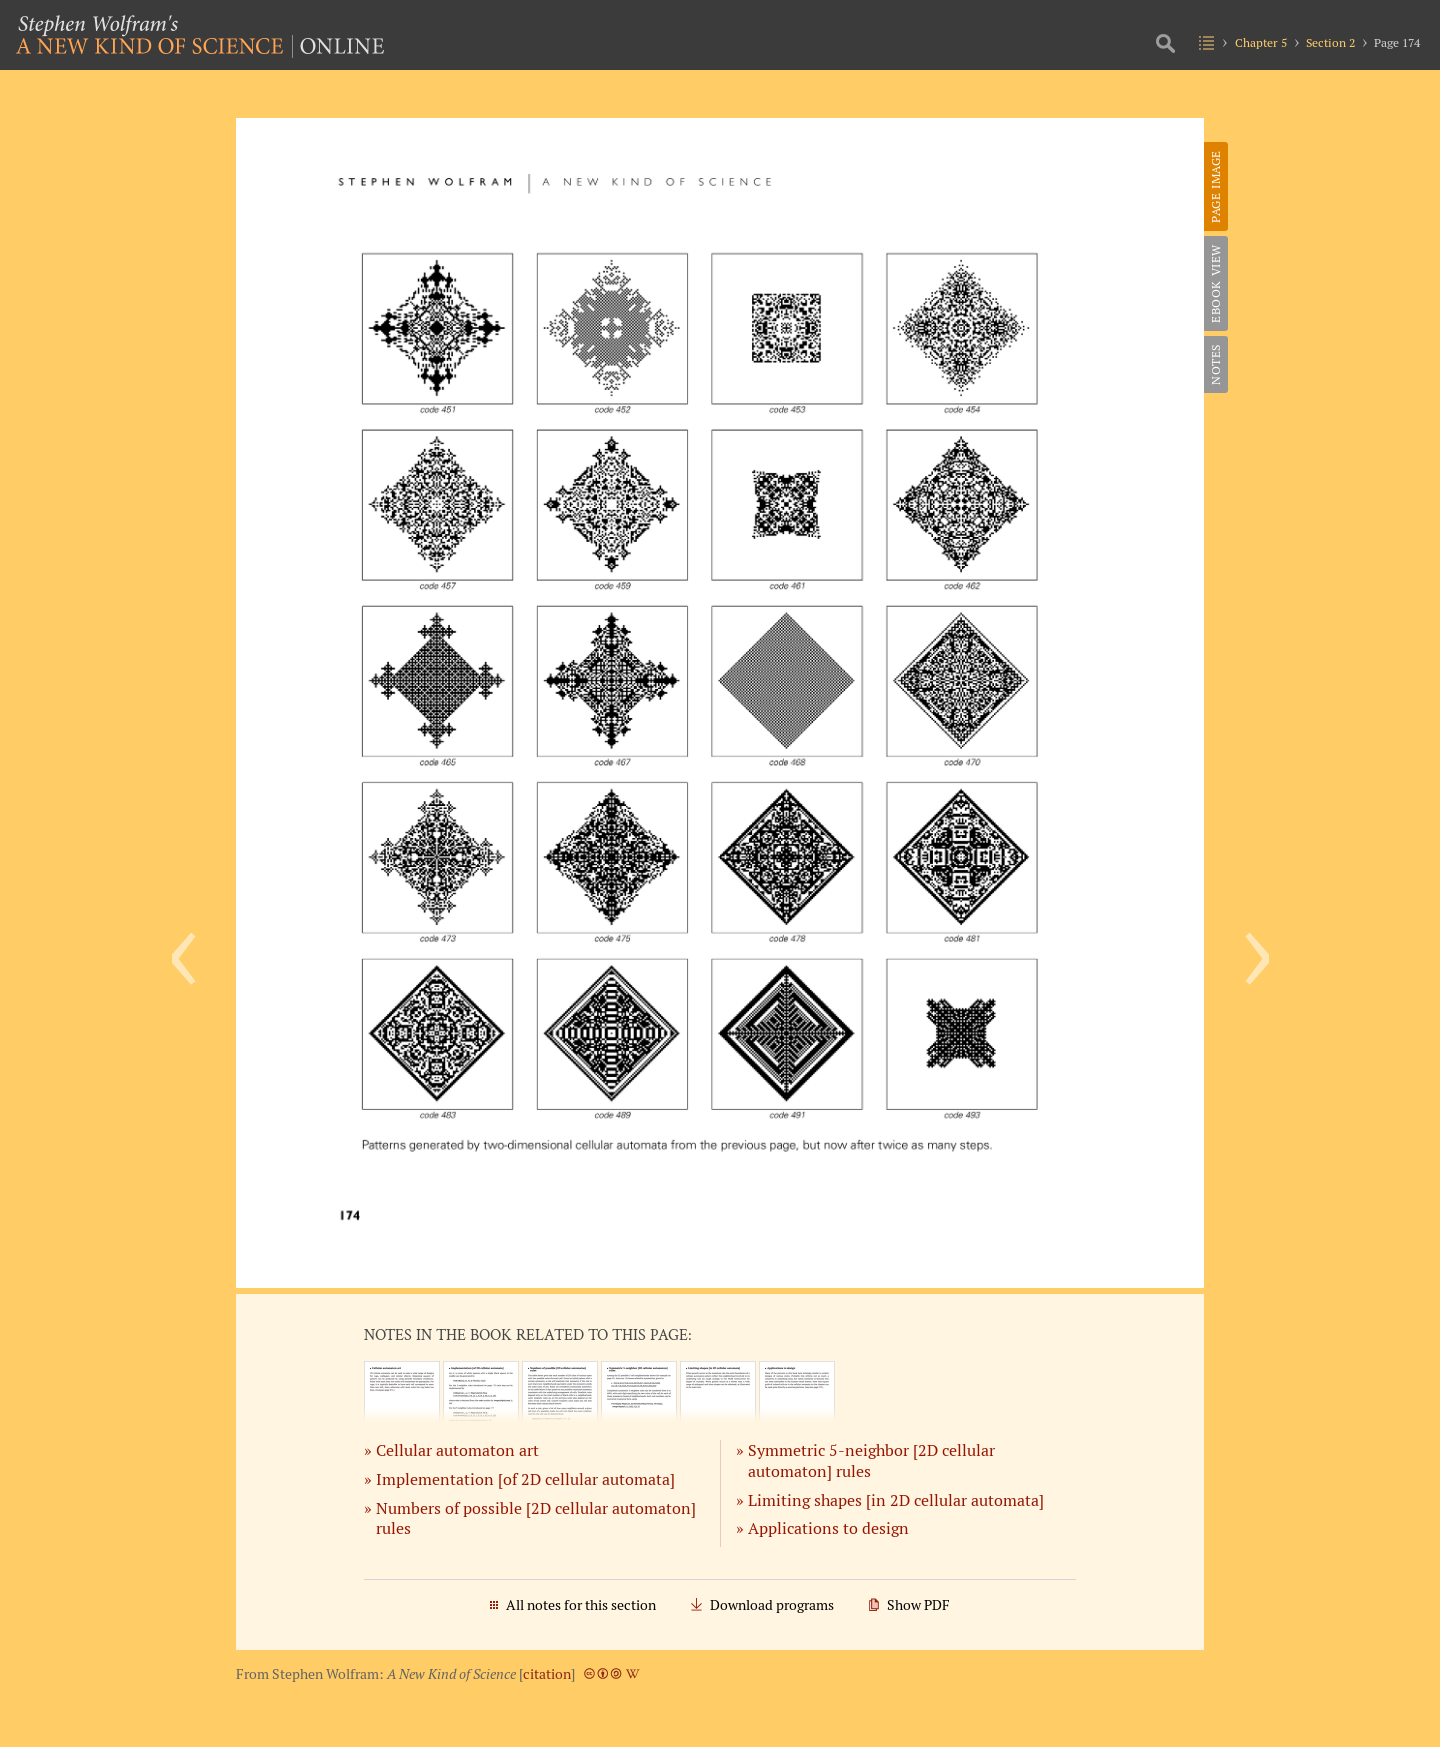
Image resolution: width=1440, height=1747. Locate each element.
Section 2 (1330, 42)
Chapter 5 (1261, 42)
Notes (1215, 364)
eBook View (1215, 283)
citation (547, 1674)
